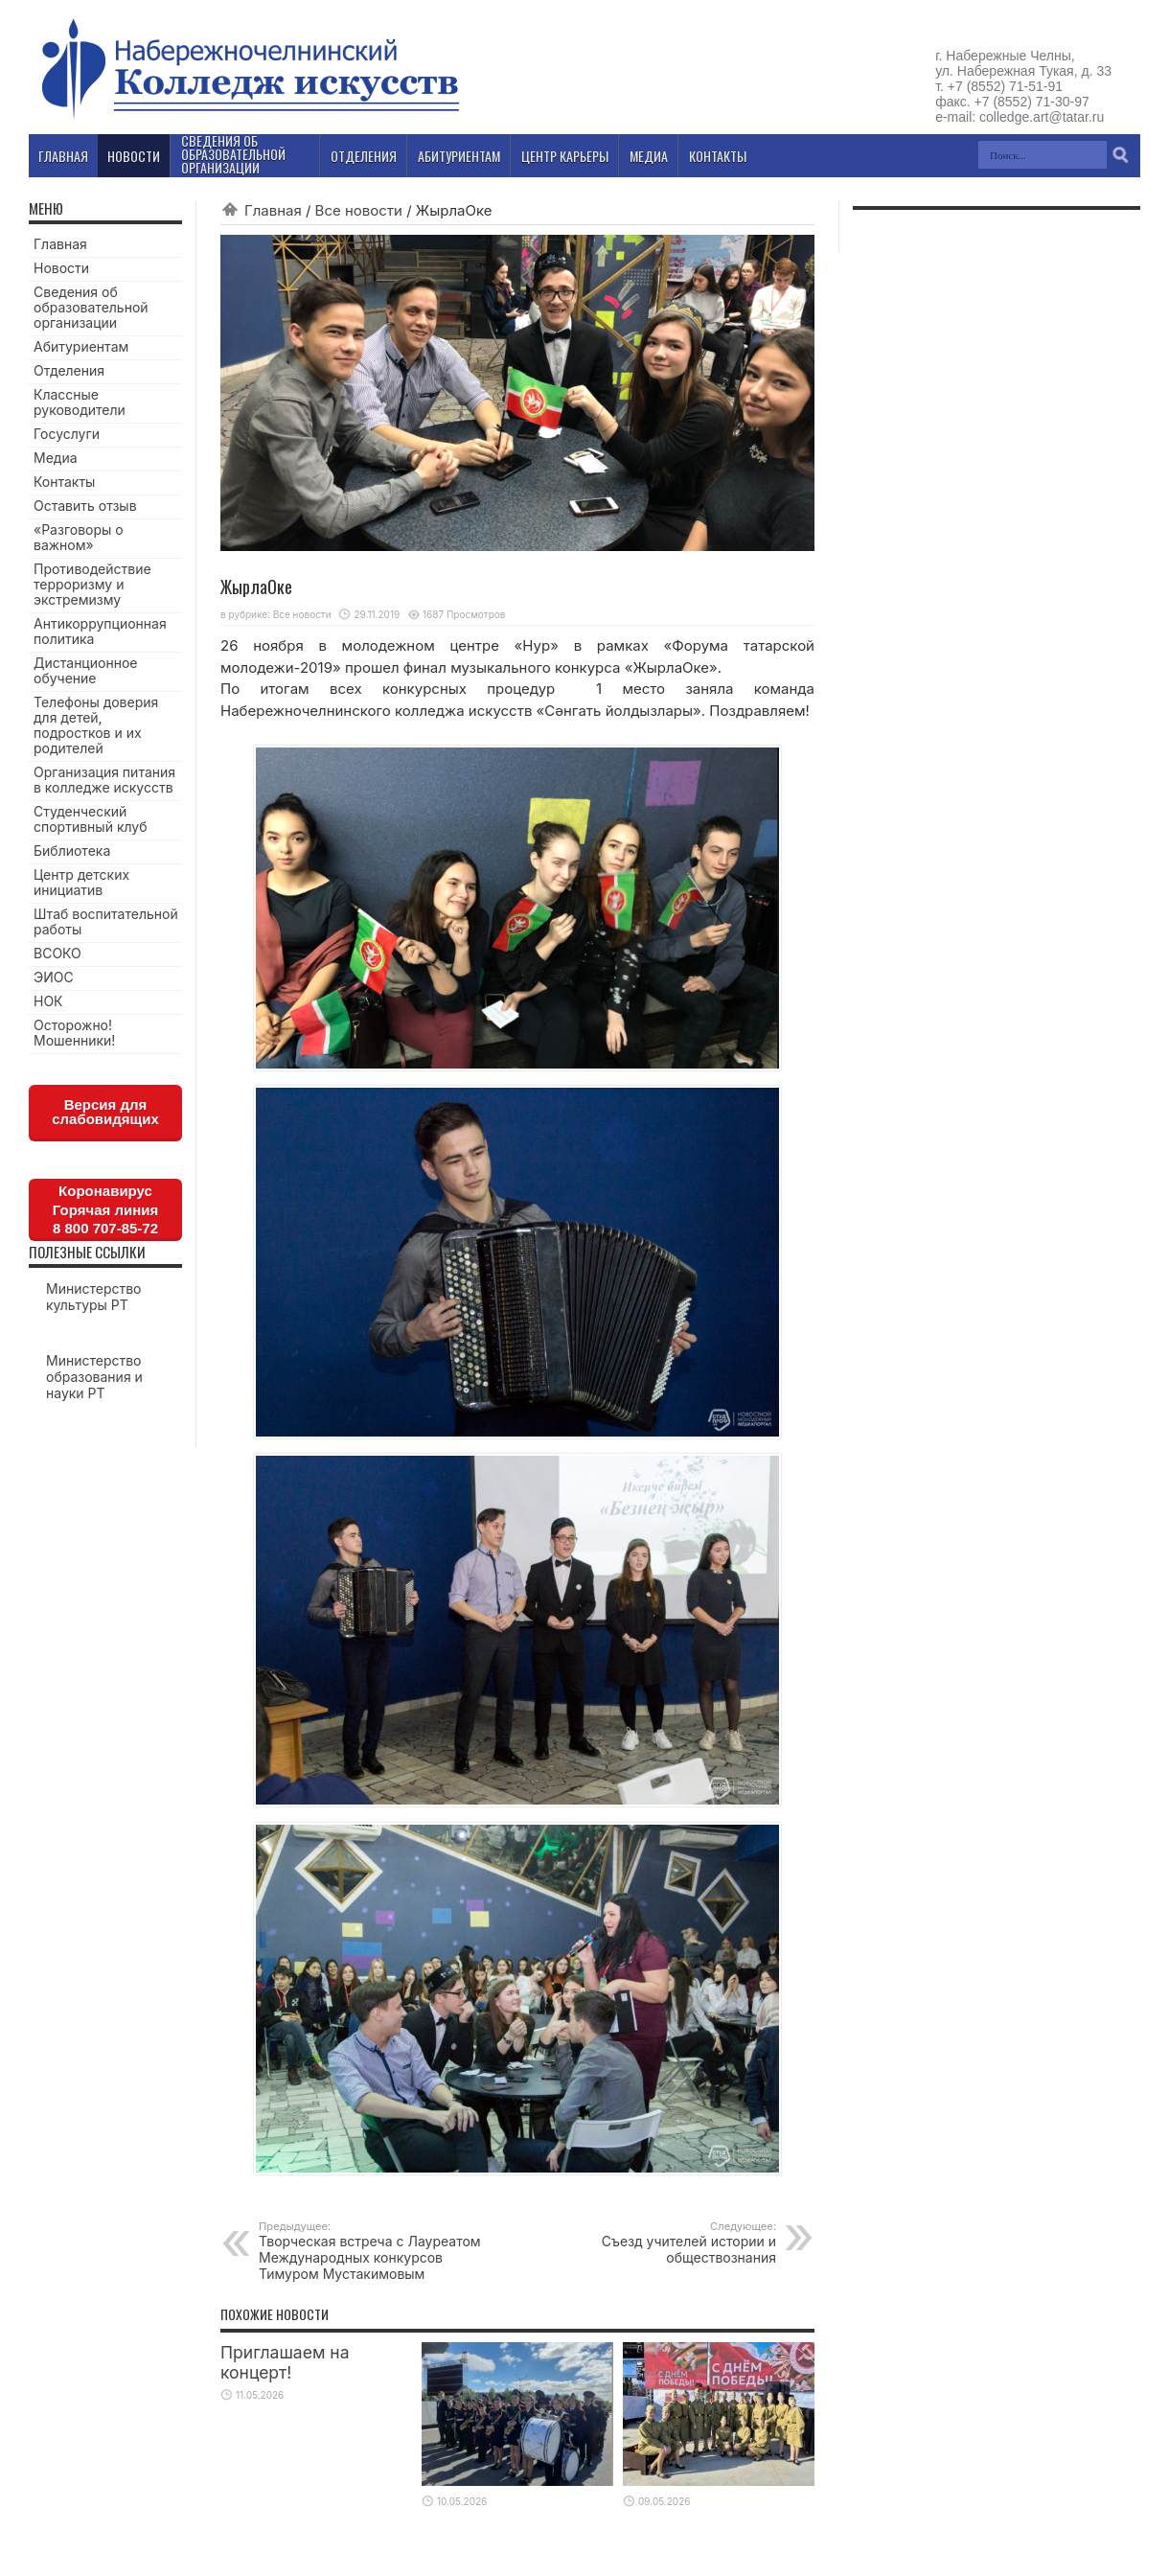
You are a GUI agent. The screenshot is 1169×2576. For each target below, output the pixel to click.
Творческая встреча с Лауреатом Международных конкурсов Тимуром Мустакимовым (376, 2251)
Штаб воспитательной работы (106, 921)
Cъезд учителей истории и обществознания (658, 2243)
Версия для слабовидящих (105, 1111)
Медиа (56, 457)
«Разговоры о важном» (79, 537)
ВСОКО (57, 953)
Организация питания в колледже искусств (104, 779)
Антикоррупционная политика (100, 631)
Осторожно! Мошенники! (74, 1032)
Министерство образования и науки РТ (94, 1376)
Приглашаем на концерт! (285, 2362)
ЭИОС (54, 977)
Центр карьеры (564, 156)
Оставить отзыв (85, 505)
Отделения (69, 370)
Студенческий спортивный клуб (91, 819)
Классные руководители (80, 402)
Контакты (64, 481)
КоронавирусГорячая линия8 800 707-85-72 (105, 1209)
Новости (61, 268)
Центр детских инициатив (81, 882)
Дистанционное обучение (85, 670)
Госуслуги (67, 434)
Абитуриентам (81, 346)
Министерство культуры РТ (94, 1296)
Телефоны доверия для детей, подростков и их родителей (96, 725)
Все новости (358, 210)
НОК (48, 1001)
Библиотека (72, 850)
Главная (273, 210)
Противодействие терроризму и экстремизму (92, 584)
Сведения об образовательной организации (91, 307)
